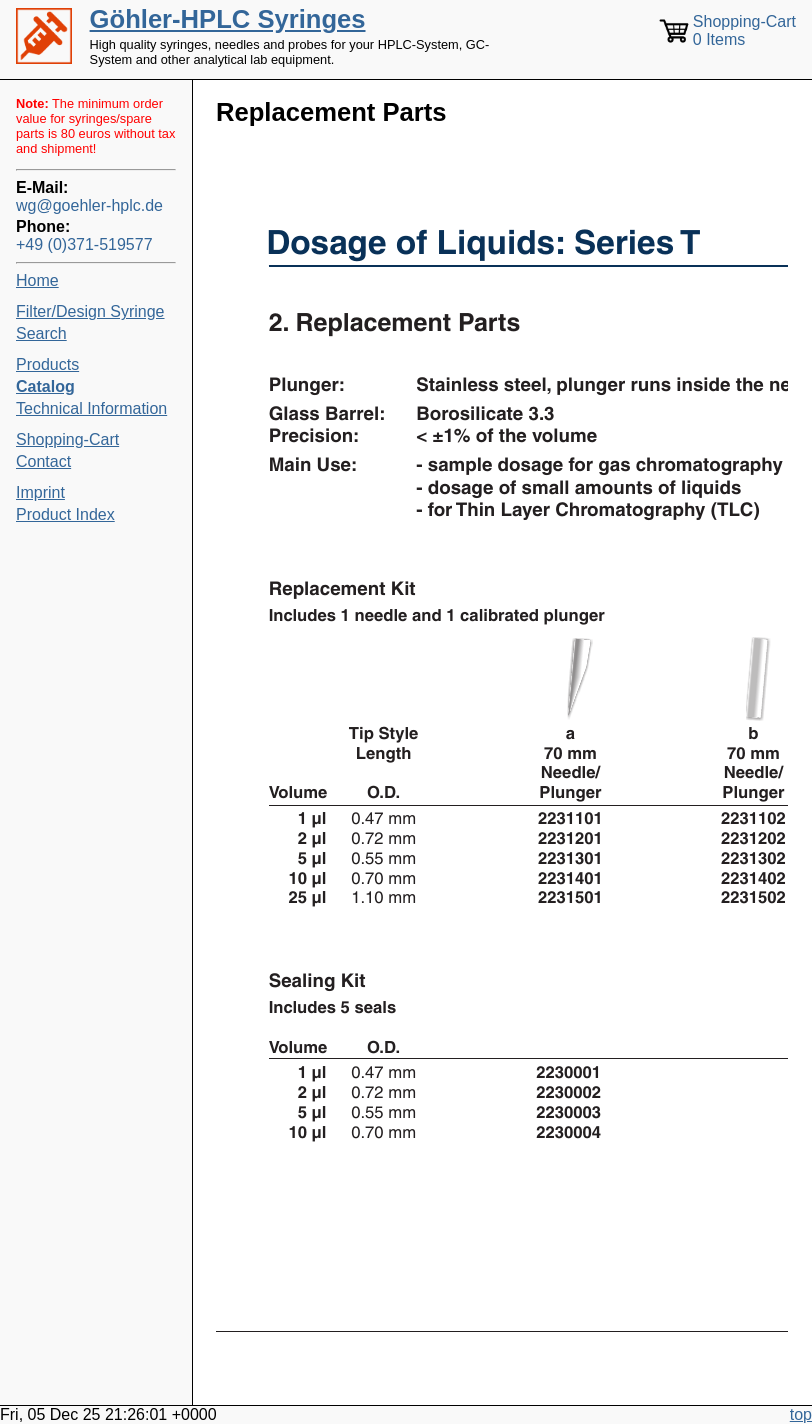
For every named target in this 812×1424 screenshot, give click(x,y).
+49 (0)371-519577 (84, 244)
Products (47, 364)
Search (41, 333)
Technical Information (91, 408)
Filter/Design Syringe (90, 311)
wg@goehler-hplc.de (89, 205)
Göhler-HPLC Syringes (228, 19)
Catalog (45, 386)
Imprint (40, 492)
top (801, 1414)
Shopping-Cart (67, 439)
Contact (43, 461)
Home (37, 280)
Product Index (65, 514)
